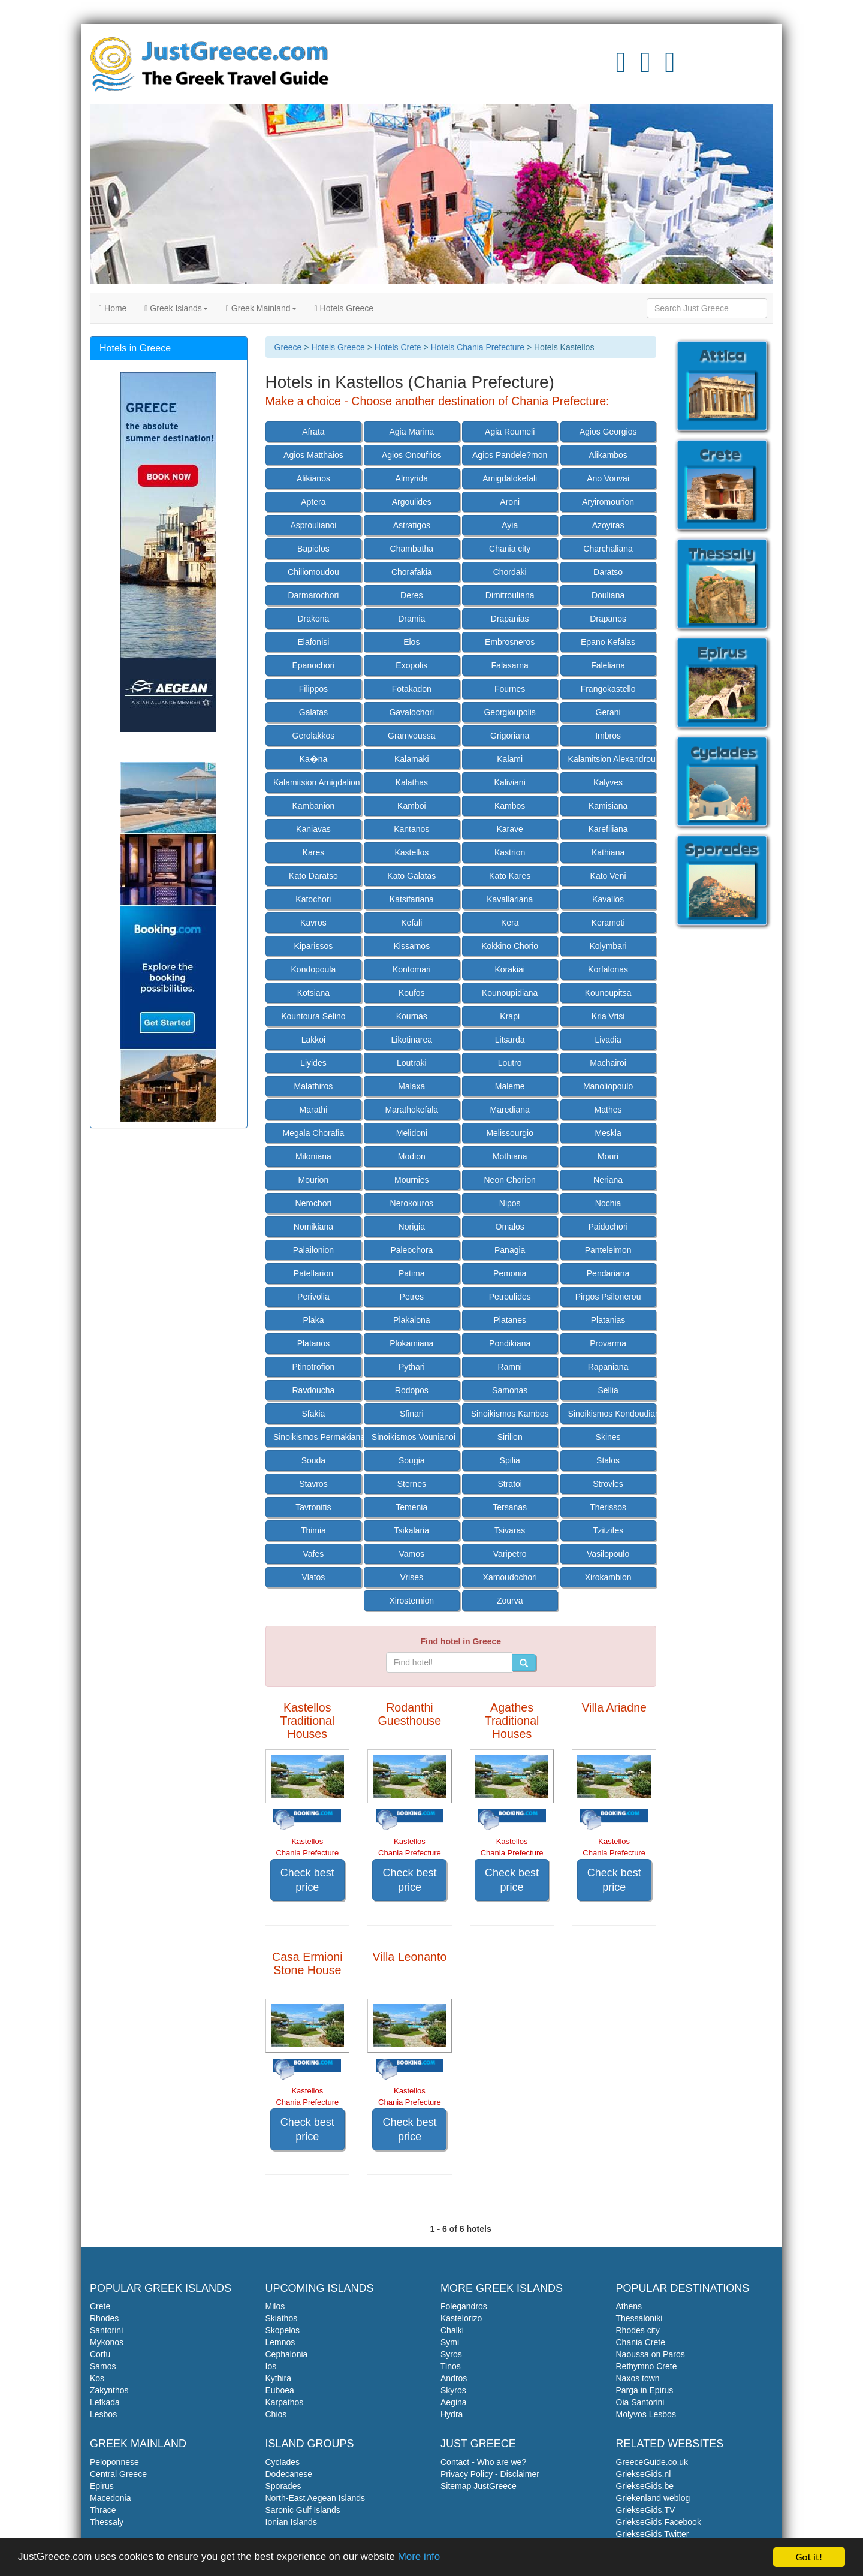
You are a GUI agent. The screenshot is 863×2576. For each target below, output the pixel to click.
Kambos (509, 806)
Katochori (313, 899)
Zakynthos (109, 2390)
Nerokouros (411, 1203)
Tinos (450, 2366)
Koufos (412, 993)
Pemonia (509, 1273)
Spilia (510, 1460)
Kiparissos (313, 946)
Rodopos (412, 1390)
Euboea (279, 2390)
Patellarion (313, 1273)
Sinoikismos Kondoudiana (612, 1413)
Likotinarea (412, 1039)
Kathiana (608, 852)
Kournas (411, 1016)
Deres (411, 595)
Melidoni (411, 1133)
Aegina (453, 2402)
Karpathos (284, 2402)
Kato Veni (608, 876)
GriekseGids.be (645, 2486)
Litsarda (510, 1039)
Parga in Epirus (645, 2390)
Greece (288, 347)
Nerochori (313, 1203)
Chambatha (411, 548)
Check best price (307, 1880)
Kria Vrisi (608, 1016)
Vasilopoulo (608, 1554)
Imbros (608, 735)
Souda (313, 1460)
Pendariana (608, 1273)
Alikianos (313, 478)
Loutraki (412, 1063)
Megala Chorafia (314, 1133)
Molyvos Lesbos (646, 2414)
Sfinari (412, 1413)
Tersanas (510, 1507)
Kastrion (509, 852)
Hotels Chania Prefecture (477, 347)
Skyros (453, 2390)
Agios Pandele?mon (509, 455)
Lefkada (105, 2402)
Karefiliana (608, 829)
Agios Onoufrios (412, 455)
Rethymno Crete (646, 2366)
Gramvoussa (411, 735)
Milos (275, 2306)
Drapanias (510, 618)
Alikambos (608, 455)
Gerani (608, 712)
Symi (449, 2342)
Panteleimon (608, 1250)
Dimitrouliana (510, 595)
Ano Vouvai (608, 478)
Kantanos (411, 829)
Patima (412, 1273)
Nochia (608, 1203)
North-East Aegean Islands (315, 2498)
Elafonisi (313, 642)
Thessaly (106, 2522)
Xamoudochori (510, 1577)
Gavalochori (411, 712)
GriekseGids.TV (645, 2510)
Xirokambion (608, 1577)
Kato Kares (509, 876)
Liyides (313, 1063)
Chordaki (510, 572)
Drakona (313, 618)
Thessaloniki (639, 2318)
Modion (412, 1156)
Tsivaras (509, 1530)
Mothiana (510, 1156)
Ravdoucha (313, 1390)
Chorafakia (411, 572)
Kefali (411, 922)
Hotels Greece (344, 308)
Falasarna (510, 665)
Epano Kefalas (608, 642)
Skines (608, 1437)
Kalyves (608, 782)
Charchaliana (608, 548)
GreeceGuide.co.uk (652, 2462)
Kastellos (411, 852)
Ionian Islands (291, 2522)
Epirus (102, 2486)
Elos (411, 642)
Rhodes (104, 2318)
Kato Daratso (313, 876)
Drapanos (608, 618)
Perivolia (313, 1296)
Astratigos (411, 525)
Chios (276, 2414)
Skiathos (281, 2318)
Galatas (313, 712)
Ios (271, 2366)
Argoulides (412, 502)
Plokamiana (411, 1343)
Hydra (451, 2414)
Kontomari (412, 969)
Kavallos (608, 899)
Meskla (608, 1133)
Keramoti (608, 922)
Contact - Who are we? (483, 2462)
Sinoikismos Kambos (510, 1413)
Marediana (510, 1109)
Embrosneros (510, 642)
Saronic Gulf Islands (302, 2510)
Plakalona (411, 1320)
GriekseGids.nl (643, 2474)
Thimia (313, 1530)
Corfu (100, 2354)
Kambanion (313, 806)
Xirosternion (411, 1600)
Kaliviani (510, 782)
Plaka (313, 1320)
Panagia (509, 1250)
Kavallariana (510, 899)
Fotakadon (412, 689)
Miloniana (313, 1156)
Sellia (608, 1390)
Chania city (509, 548)
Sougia (412, 1460)
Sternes (411, 1484)
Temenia (411, 1507)
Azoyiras (608, 525)
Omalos (510, 1226)
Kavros (313, 922)
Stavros (313, 1484)
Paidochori (608, 1226)
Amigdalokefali (509, 478)
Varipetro (510, 1554)
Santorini (106, 2330)
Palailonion (313, 1250)
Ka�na (314, 759)
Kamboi (411, 806)
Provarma (608, 1343)
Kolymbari (607, 946)
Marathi (314, 1109)
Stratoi (509, 1484)
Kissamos (411, 946)
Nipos (510, 1203)
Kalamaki (411, 759)
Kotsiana (313, 993)
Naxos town (638, 2378)
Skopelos (282, 2330)
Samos (103, 2366)
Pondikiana (509, 1343)
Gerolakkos (313, 735)
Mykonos (106, 2342)
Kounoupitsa (608, 993)
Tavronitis (313, 1507)
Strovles (608, 1484)
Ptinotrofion (313, 1367)
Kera (510, 922)
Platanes (509, 1320)
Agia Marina (411, 431)
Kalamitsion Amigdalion (316, 782)
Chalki (452, 2330)
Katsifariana (412, 899)
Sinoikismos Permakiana (317, 1437)
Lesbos (103, 2414)
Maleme (510, 1086)
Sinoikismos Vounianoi (413, 1437)
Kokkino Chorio (509, 946)
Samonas (509, 1390)
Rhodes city (638, 2330)
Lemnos (280, 2342)
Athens (629, 2306)
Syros (451, 2354)
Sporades (283, 2486)
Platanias (608, 1320)
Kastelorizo (461, 2318)
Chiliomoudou (313, 572)
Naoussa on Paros (650, 2354)
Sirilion (510, 1437)
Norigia (412, 1226)
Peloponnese (114, 2462)
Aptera (313, 502)
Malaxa (411, 1086)
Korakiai (509, 969)
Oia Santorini (640, 2402)
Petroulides (510, 1296)
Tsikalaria (411, 1530)
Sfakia (313, 1413)
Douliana (608, 595)
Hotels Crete (398, 347)
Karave (510, 829)
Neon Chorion (509, 1180)
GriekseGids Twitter (652, 2534)
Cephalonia (286, 2354)
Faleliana (608, 665)
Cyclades (282, 2462)
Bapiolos (313, 548)
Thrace (103, 2510)
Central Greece (118, 2474)
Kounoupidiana (510, 993)
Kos (97, 2378)
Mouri (608, 1156)
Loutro (510, 1063)
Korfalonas (608, 969)
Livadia (608, 1039)
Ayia (510, 525)
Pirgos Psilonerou (608, 1296)
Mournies (411, 1180)
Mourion (313, 1180)
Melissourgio (509, 1133)
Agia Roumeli (510, 431)
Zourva (510, 1600)
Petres (412, 1296)
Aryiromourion (608, 502)
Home (112, 308)
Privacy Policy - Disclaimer (489, 2474)
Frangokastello (608, 689)
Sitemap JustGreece (478, 2486)
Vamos (412, 1554)
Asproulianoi (313, 525)
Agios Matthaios (313, 455)
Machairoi (608, 1063)
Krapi (510, 1016)
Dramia (411, 618)
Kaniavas (313, 829)
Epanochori (313, 665)
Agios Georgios (608, 431)
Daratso (608, 572)
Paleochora (411, 1250)
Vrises (411, 1577)
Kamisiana (608, 806)
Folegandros (463, 2306)
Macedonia (110, 2498)
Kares (314, 852)
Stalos (608, 1460)
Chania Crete (641, 2342)
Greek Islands (175, 308)
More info (420, 2557)
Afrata (313, 431)
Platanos (313, 1343)
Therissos (608, 1507)
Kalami (510, 759)
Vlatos (313, 1577)
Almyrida (412, 478)
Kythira (278, 2378)
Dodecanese (289, 2474)
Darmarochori (313, 595)
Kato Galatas (411, 876)
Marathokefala (411, 1109)
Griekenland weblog (653, 2498)
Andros (453, 2378)
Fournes (509, 689)
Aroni (510, 502)
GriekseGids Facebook (658, 2522)
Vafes (313, 1554)
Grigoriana (509, 735)
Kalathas (412, 782)
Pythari (412, 1367)
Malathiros (313, 1086)
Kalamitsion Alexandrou (612, 759)
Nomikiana (313, 1226)
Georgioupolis (509, 712)
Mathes (608, 1109)
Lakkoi (313, 1039)
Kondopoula (313, 969)
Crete (100, 2306)
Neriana (608, 1180)
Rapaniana (608, 1367)
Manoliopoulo (608, 1086)
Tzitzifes (608, 1530)
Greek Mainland (261, 308)
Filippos (313, 689)
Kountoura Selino (313, 1016)
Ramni (509, 1367)
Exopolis (411, 665)
